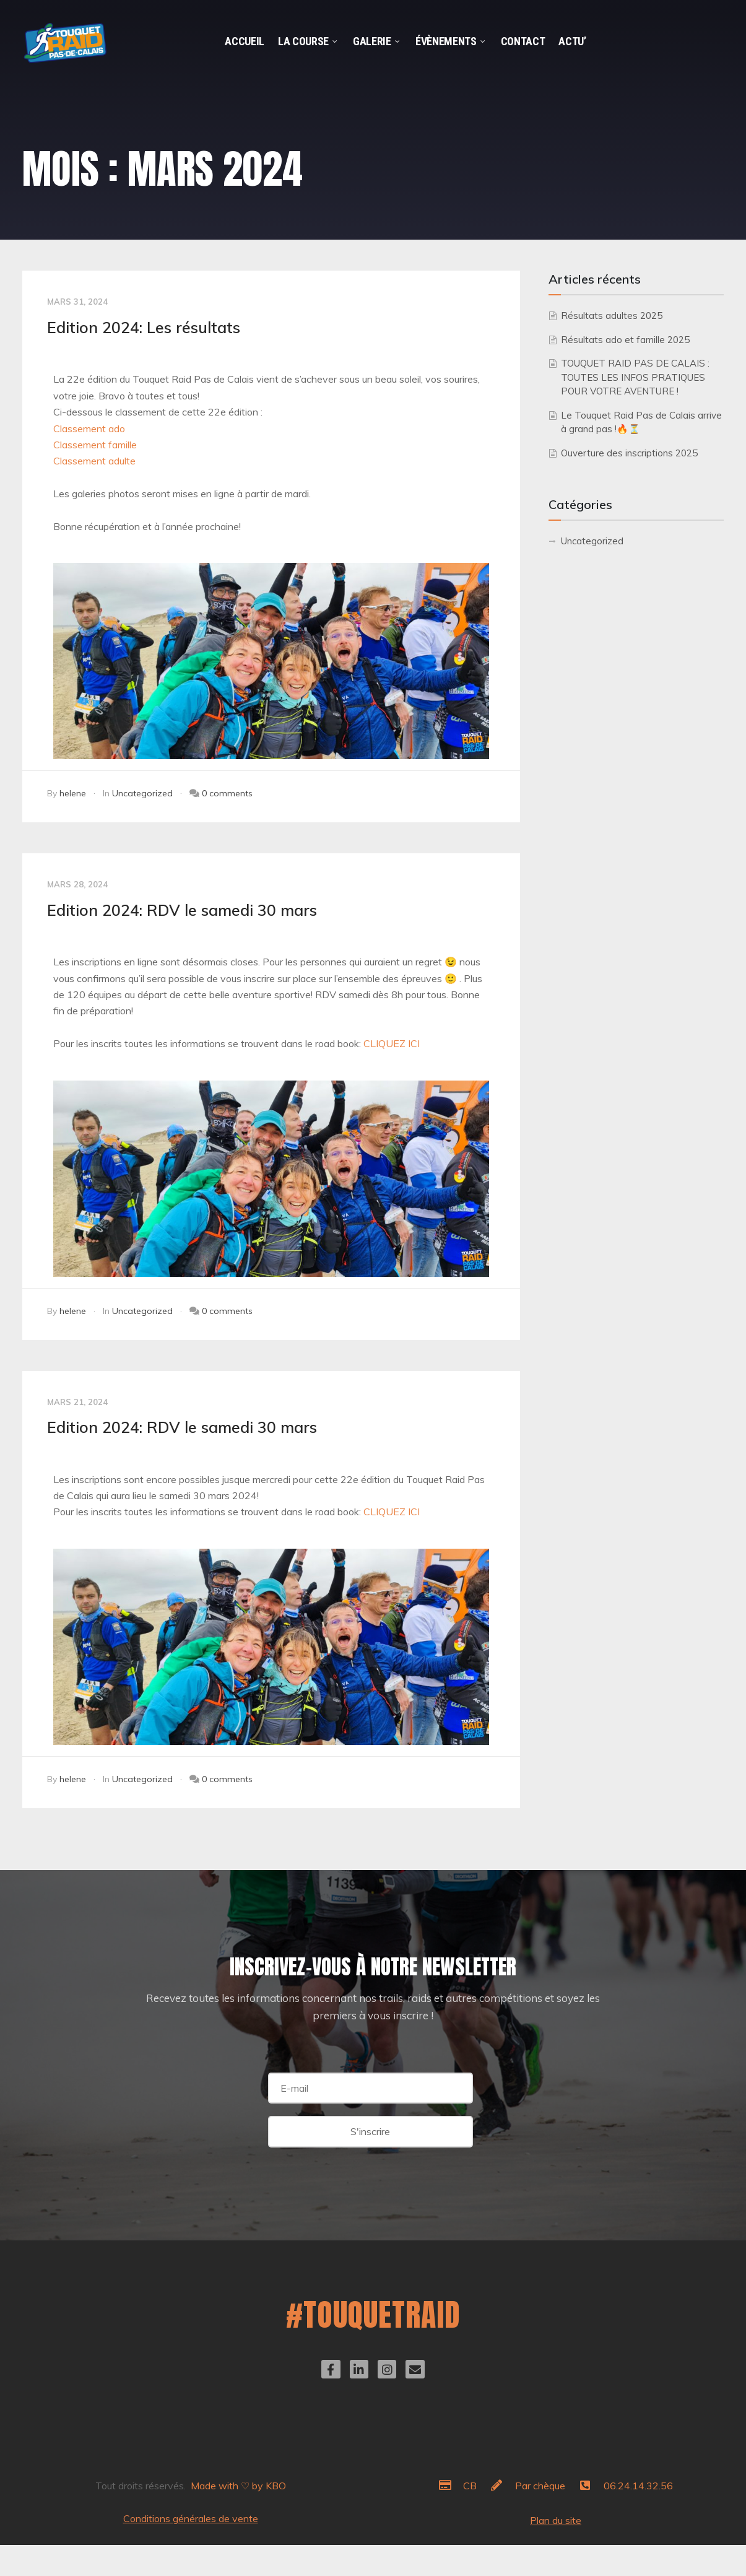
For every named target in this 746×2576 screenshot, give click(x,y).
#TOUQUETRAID (373, 2314)
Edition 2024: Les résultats (143, 327)
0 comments (227, 793)
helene (72, 793)
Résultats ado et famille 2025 (625, 340)
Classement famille (95, 444)
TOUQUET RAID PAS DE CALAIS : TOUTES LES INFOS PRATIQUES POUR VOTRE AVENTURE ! (635, 377)
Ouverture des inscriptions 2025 (629, 453)
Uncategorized (142, 793)
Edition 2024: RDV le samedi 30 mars (182, 910)
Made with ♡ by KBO (238, 2485)
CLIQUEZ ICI (391, 1043)
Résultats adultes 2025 (611, 315)
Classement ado (89, 428)
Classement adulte (94, 461)
